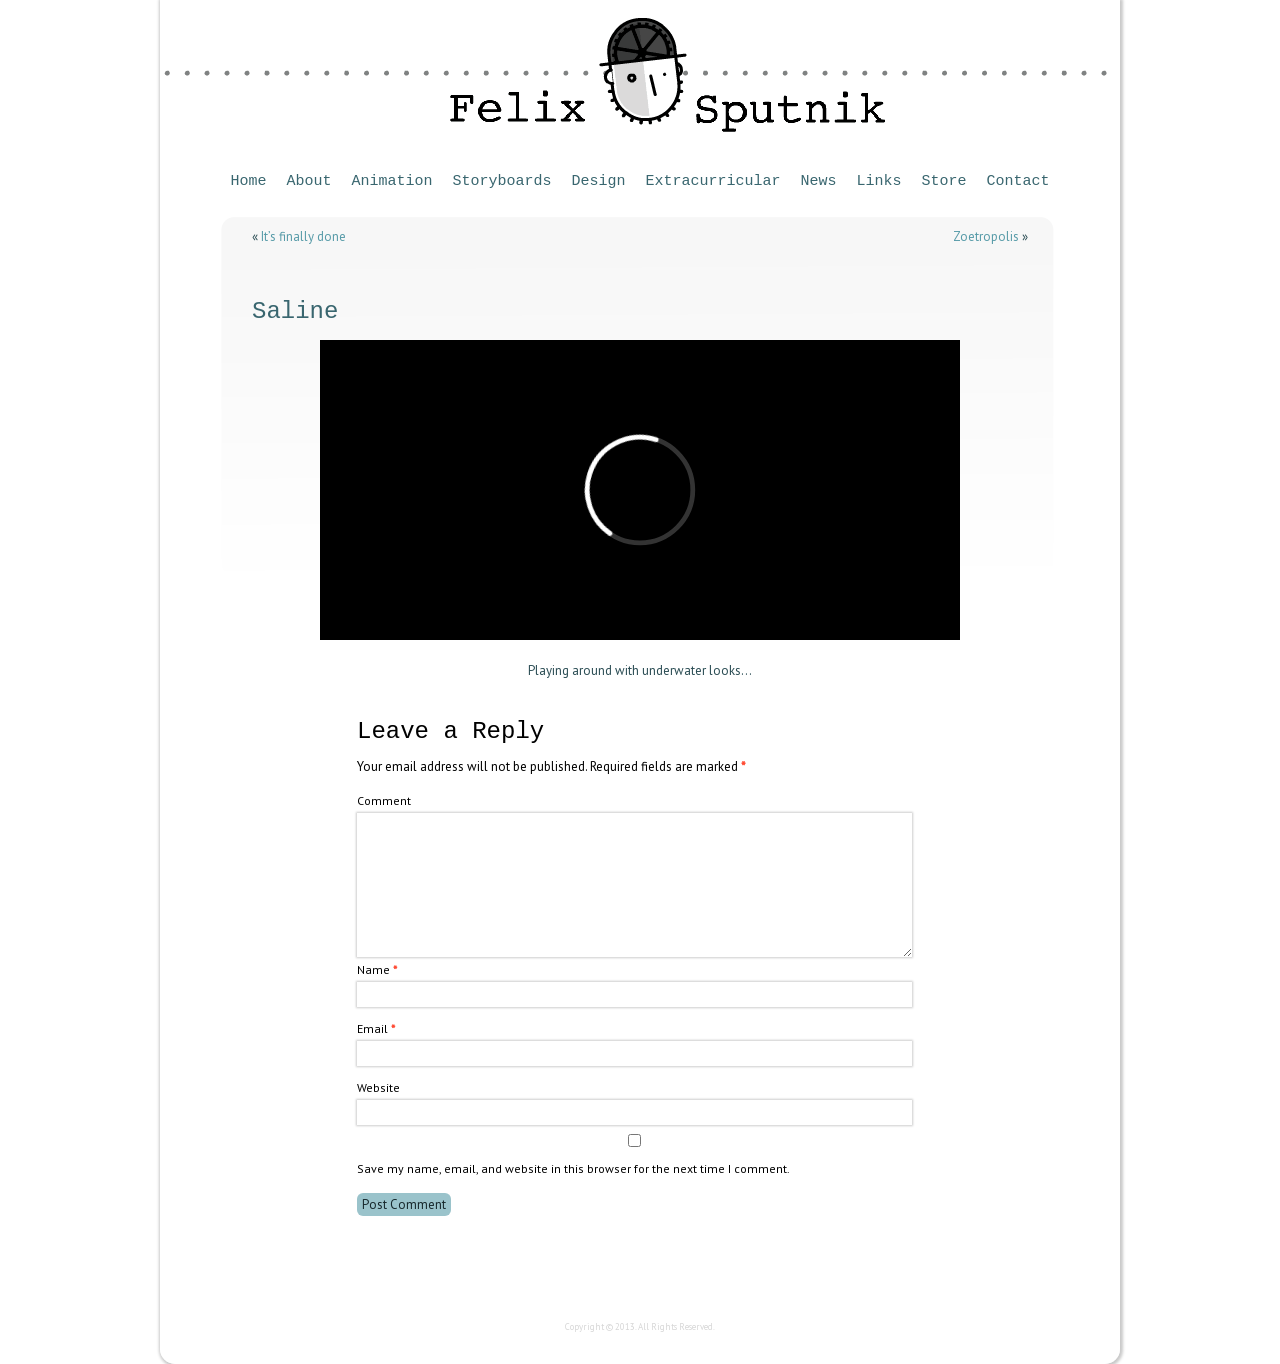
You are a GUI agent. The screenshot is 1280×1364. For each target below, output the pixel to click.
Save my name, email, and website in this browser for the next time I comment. (573, 1168)
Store (944, 181)
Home (248, 181)
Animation (391, 181)
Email (376, 1028)
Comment (384, 800)
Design (598, 181)
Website (378, 1087)
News (819, 181)
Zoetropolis (986, 236)
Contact (1018, 181)
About (308, 181)
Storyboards (501, 181)
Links (879, 181)
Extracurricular (713, 181)
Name (377, 969)
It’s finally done (303, 236)
